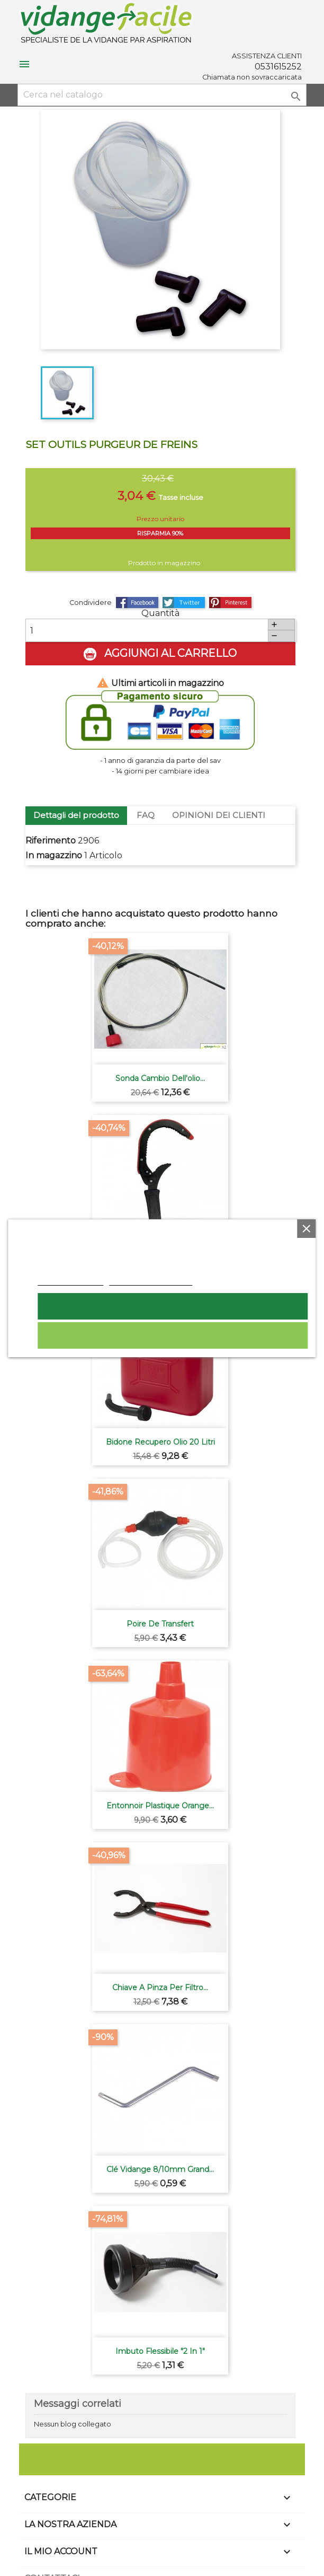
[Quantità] (146, 630)
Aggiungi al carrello (160, 654)
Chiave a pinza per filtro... (160, 1987)
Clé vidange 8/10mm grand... (160, 2169)
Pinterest (230, 602)
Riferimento (50, 841)
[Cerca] (162, 95)
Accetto (173, 1306)
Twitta (184, 602)
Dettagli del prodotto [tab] (76, 815)
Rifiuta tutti (173, 1335)
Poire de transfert (160, 1624)
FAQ (146, 815)
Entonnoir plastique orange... (160, 1805)
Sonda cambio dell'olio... (160, 1078)
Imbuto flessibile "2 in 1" (160, 2351)
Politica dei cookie (71, 1279)
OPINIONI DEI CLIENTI (218, 815)
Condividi (137, 602)
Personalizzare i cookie (151, 1279)
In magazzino (53, 855)
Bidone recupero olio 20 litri (160, 1442)
